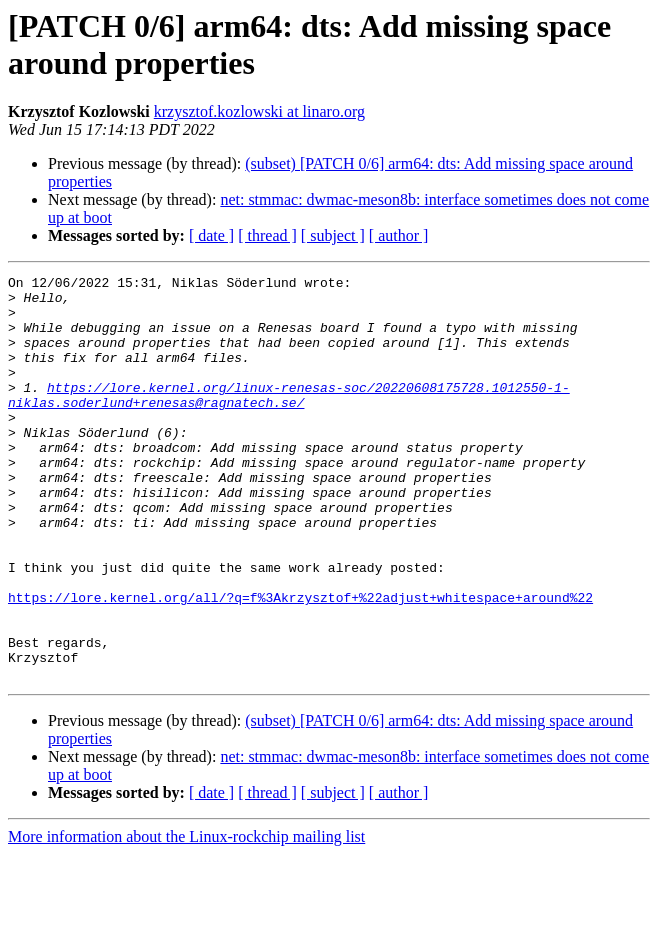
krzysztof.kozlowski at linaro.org (259, 111)
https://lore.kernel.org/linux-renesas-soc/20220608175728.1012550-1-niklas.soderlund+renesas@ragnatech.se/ (289, 420)
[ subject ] (333, 235)
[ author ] (399, 235)
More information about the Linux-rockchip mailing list (186, 917)
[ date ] (211, 235)
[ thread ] (267, 235)
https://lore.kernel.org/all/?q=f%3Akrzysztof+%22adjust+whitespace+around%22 (300, 663)
